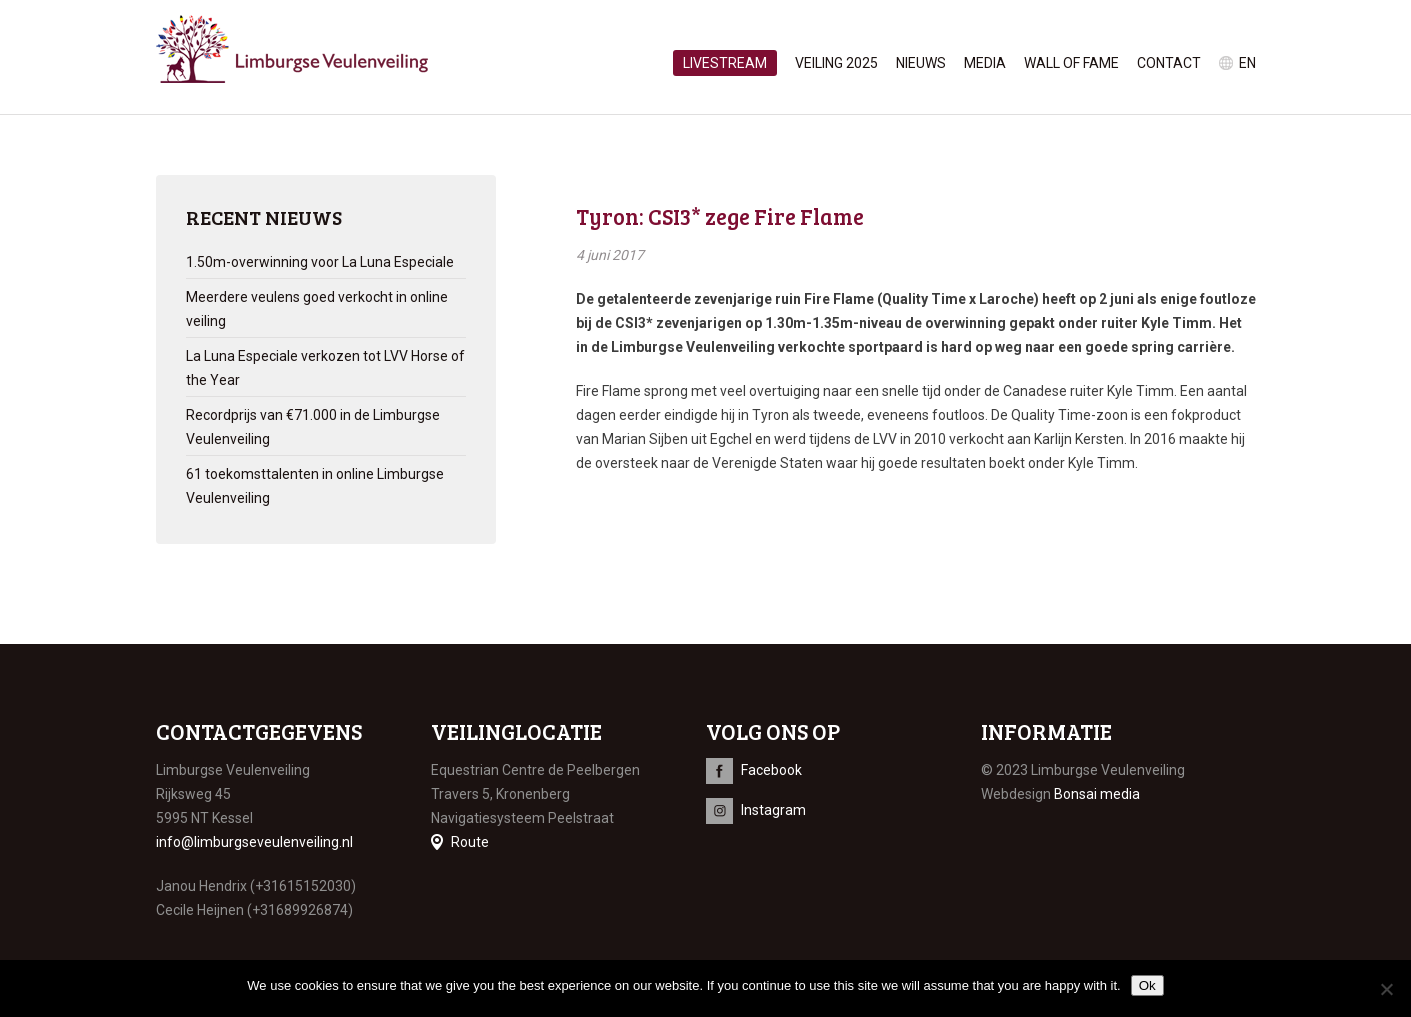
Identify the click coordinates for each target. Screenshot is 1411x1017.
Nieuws (921, 63)
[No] (1386, 989)
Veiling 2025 (836, 63)
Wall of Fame (1071, 63)
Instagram (773, 810)
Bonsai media (1097, 794)
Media (985, 63)
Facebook (771, 770)
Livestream (725, 63)
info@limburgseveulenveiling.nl (254, 842)
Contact (1169, 63)
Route (470, 842)
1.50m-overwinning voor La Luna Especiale (320, 262)
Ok (1147, 985)
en (1247, 63)
